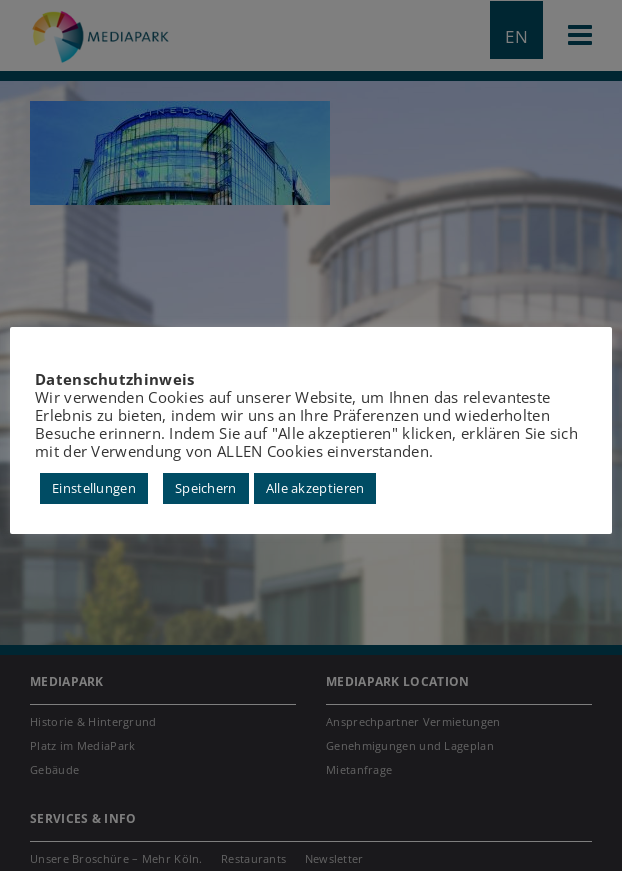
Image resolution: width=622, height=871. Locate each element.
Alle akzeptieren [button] (315, 488)
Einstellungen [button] (94, 488)
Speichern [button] (206, 488)
